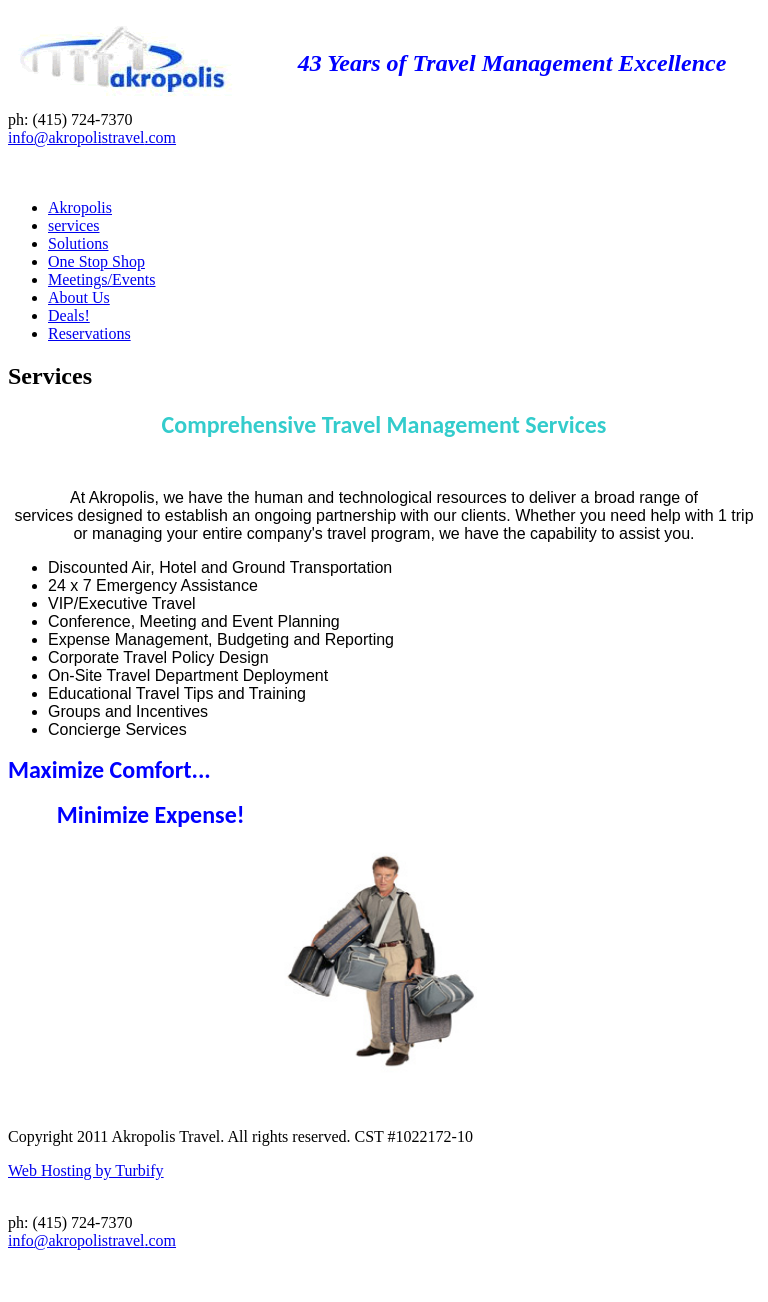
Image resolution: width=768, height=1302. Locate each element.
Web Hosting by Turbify (86, 1170)
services (74, 225)
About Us (79, 297)
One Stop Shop (96, 261)
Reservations (89, 333)
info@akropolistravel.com (92, 137)
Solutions (78, 243)
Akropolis (80, 207)
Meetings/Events (102, 279)
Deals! (69, 315)
